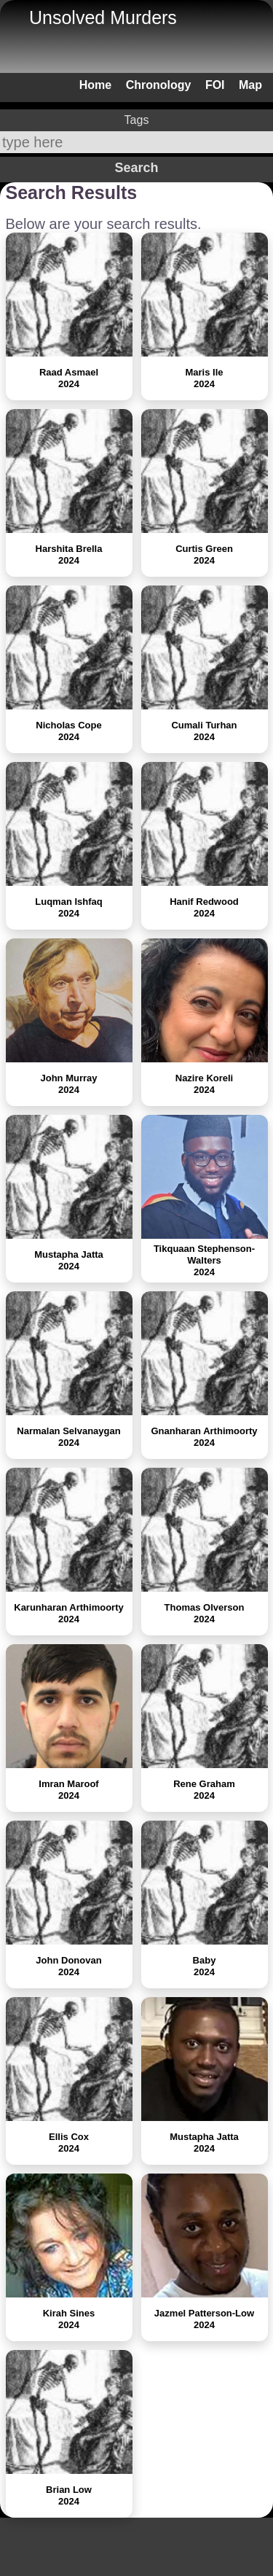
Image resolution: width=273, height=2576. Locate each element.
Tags (136, 120)
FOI (215, 85)
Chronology (158, 85)
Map (250, 85)
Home (95, 85)
